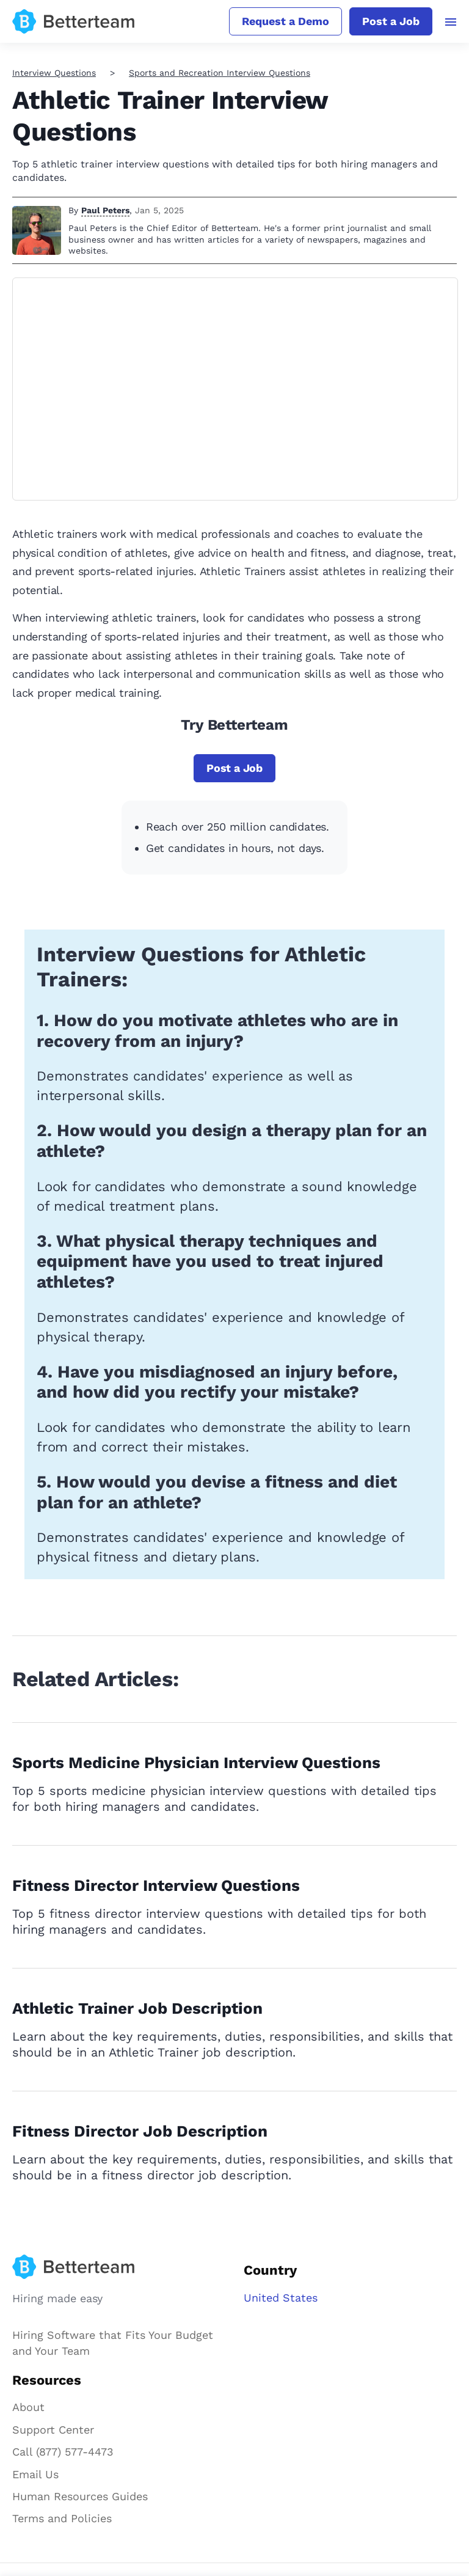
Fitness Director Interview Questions (156, 1885)
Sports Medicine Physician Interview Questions (196, 1762)
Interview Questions (54, 73)
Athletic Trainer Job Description (137, 2008)
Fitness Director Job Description (139, 2131)
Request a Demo (285, 21)
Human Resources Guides (80, 2496)
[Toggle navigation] (451, 22)
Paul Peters (105, 210)
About (28, 2407)
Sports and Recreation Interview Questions (219, 73)
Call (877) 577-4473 (63, 2451)
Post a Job (391, 21)
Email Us (35, 2474)
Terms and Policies (62, 2518)
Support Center (53, 2429)
